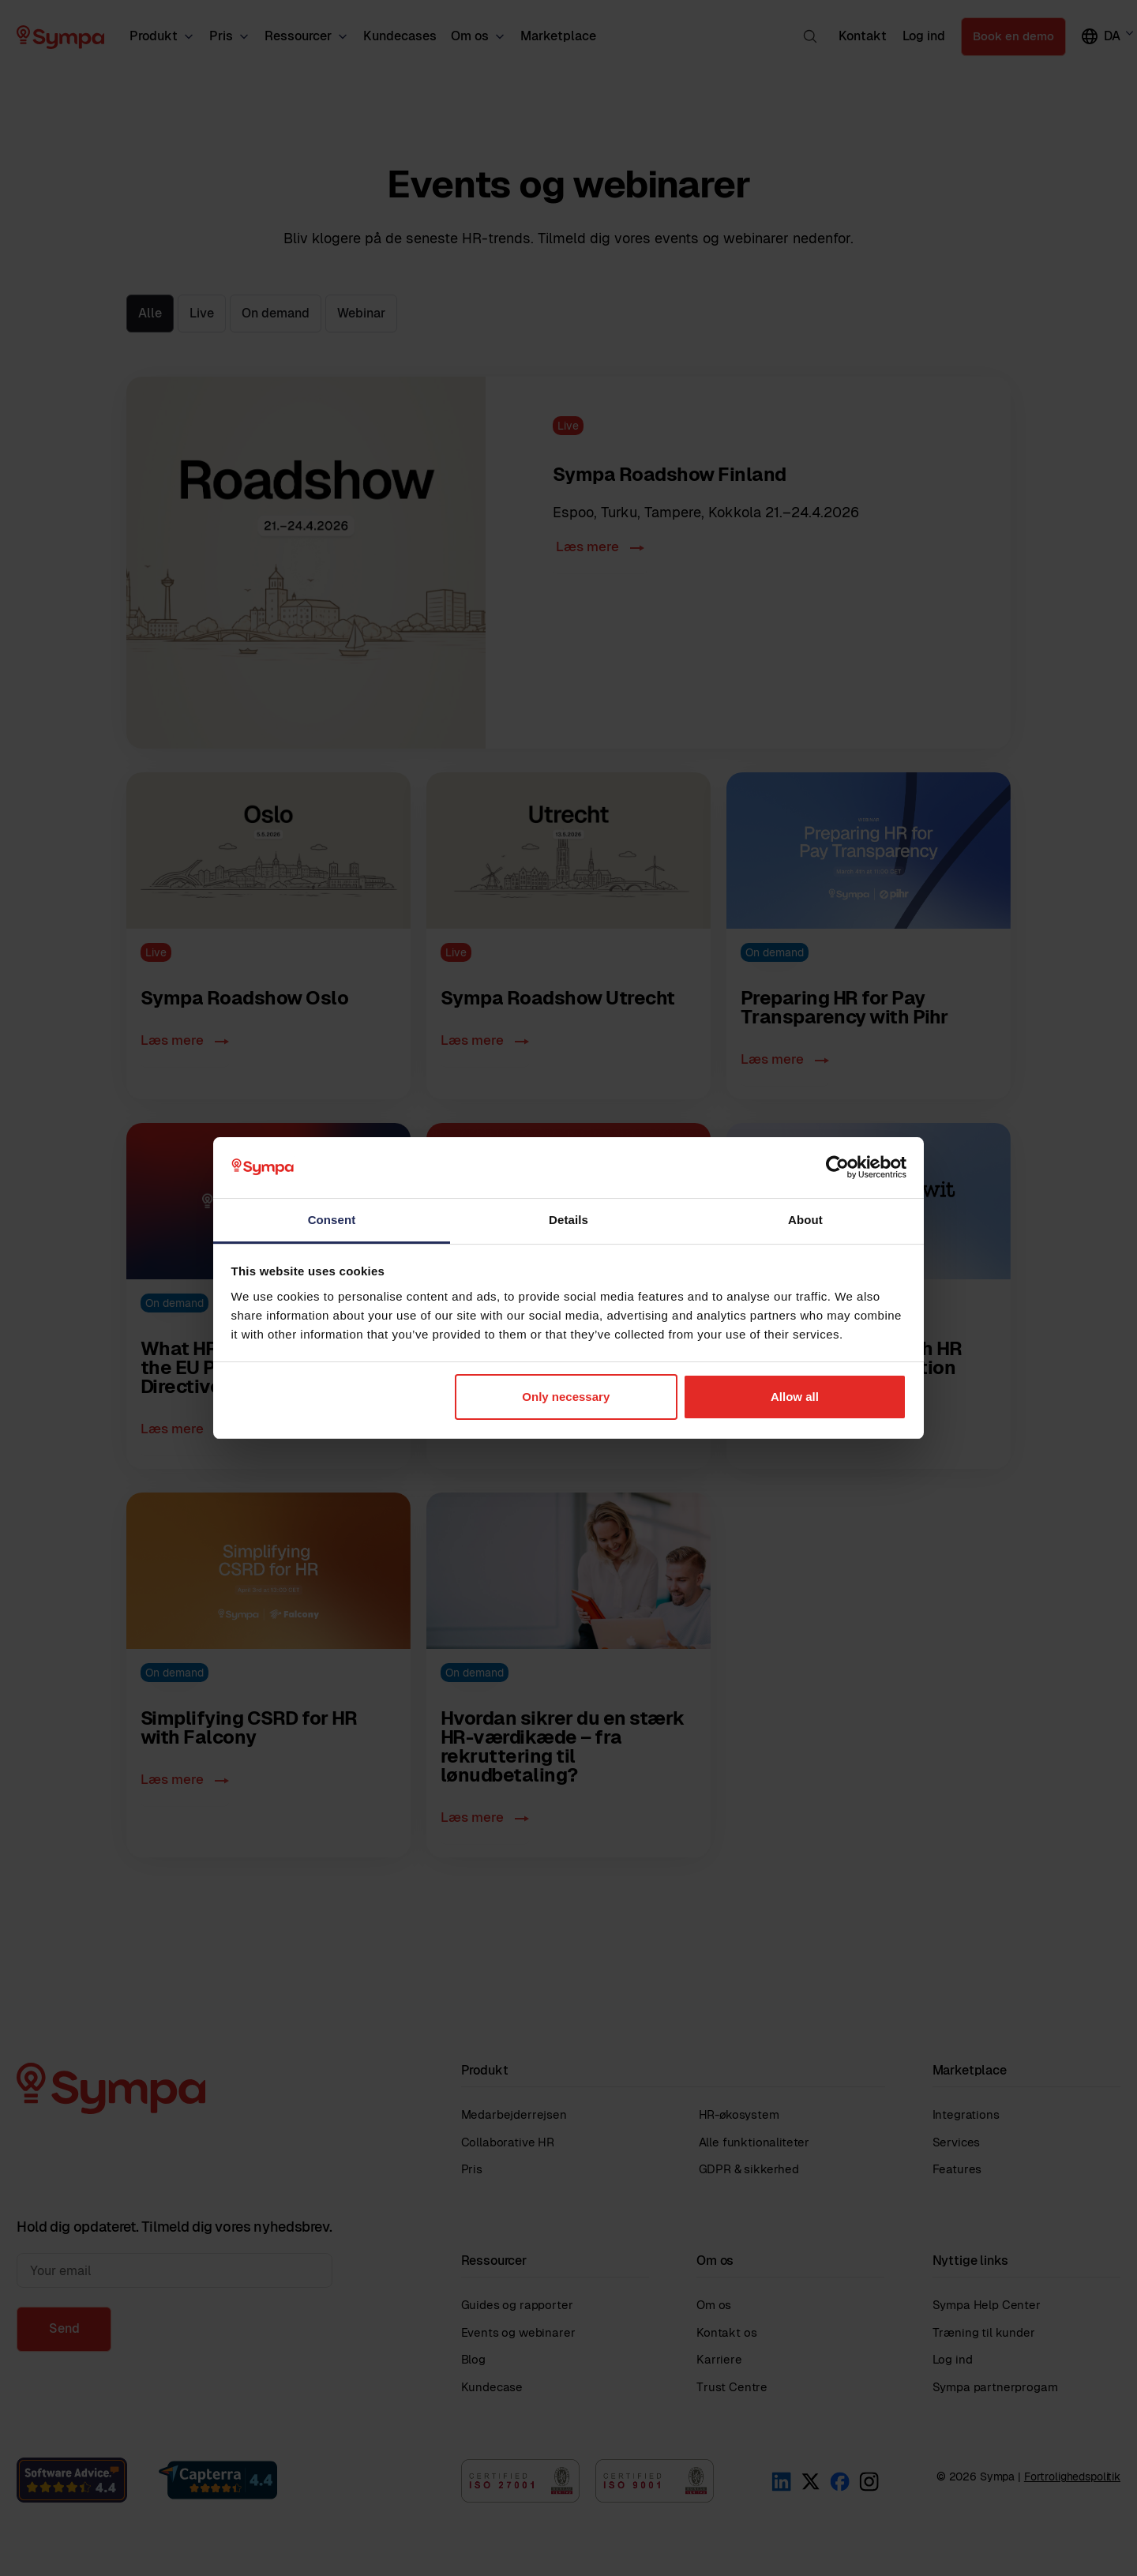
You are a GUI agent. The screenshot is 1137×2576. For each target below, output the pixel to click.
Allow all (795, 1396)
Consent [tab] (332, 1219)
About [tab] (805, 1219)
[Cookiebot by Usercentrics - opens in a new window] (837, 1167)
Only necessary (566, 1396)
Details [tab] (568, 1219)
